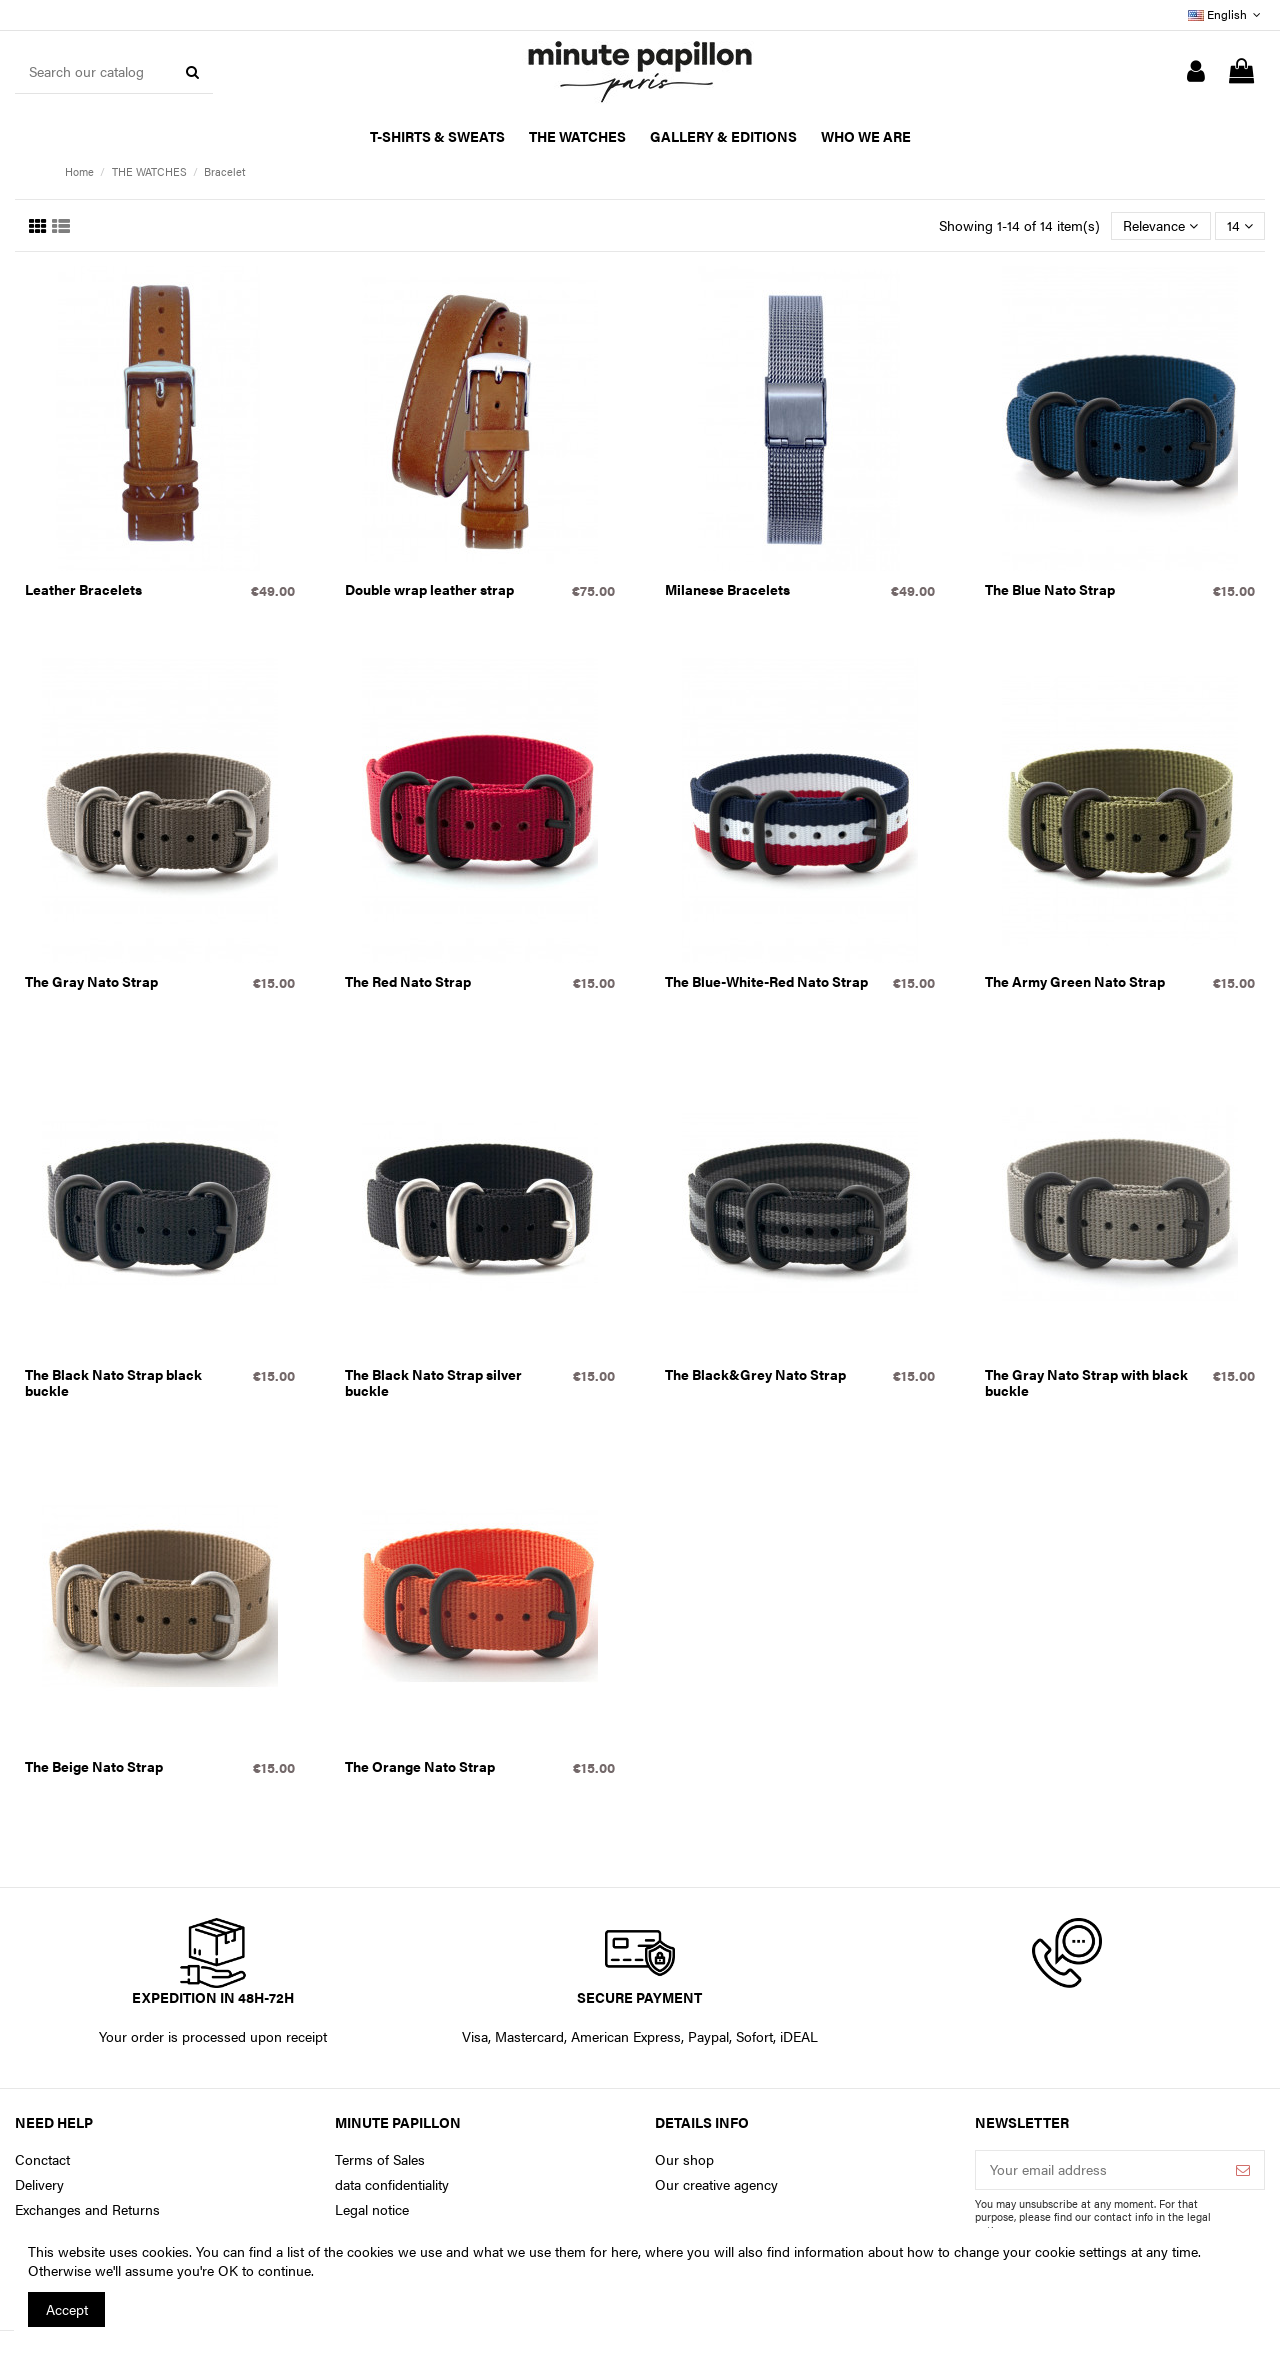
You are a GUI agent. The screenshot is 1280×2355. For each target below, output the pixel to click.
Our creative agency (716, 2184)
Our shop (684, 2159)
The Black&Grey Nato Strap (755, 1374)
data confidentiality (392, 2184)
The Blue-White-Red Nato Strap (766, 981)
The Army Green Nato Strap (1075, 981)
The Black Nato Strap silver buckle (433, 1382)
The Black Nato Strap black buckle (113, 1382)
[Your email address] (1099, 2170)
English (1226, 14)
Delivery (39, 2184)
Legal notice (372, 2209)
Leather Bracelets (83, 589)
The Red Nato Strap (408, 981)
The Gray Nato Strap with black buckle (1086, 1382)
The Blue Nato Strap (1050, 589)
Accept (67, 2309)
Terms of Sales (380, 2159)
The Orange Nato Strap (420, 1766)
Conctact (42, 2159)
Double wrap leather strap (429, 589)
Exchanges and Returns (87, 2209)
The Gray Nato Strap (91, 981)
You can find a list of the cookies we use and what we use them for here (417, 2251)
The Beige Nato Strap (94, 1766)
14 (1240, 225)
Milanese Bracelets (727, 589)
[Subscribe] (1243, 2170)
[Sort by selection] (1160, 226)
